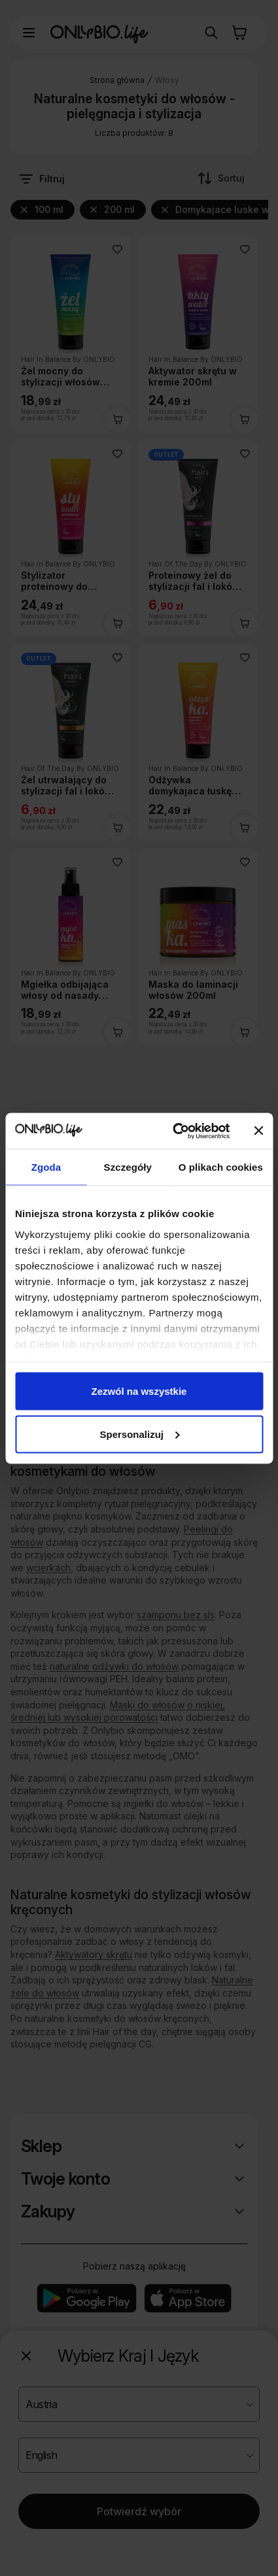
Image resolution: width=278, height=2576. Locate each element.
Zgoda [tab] (46, 1167)
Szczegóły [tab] (128, 1167)
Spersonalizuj (139, 1433)
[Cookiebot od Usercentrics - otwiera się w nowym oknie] (174, 1130)
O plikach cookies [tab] (221, 1167)
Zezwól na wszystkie (139, 1391)
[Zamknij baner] (258, 1130)
